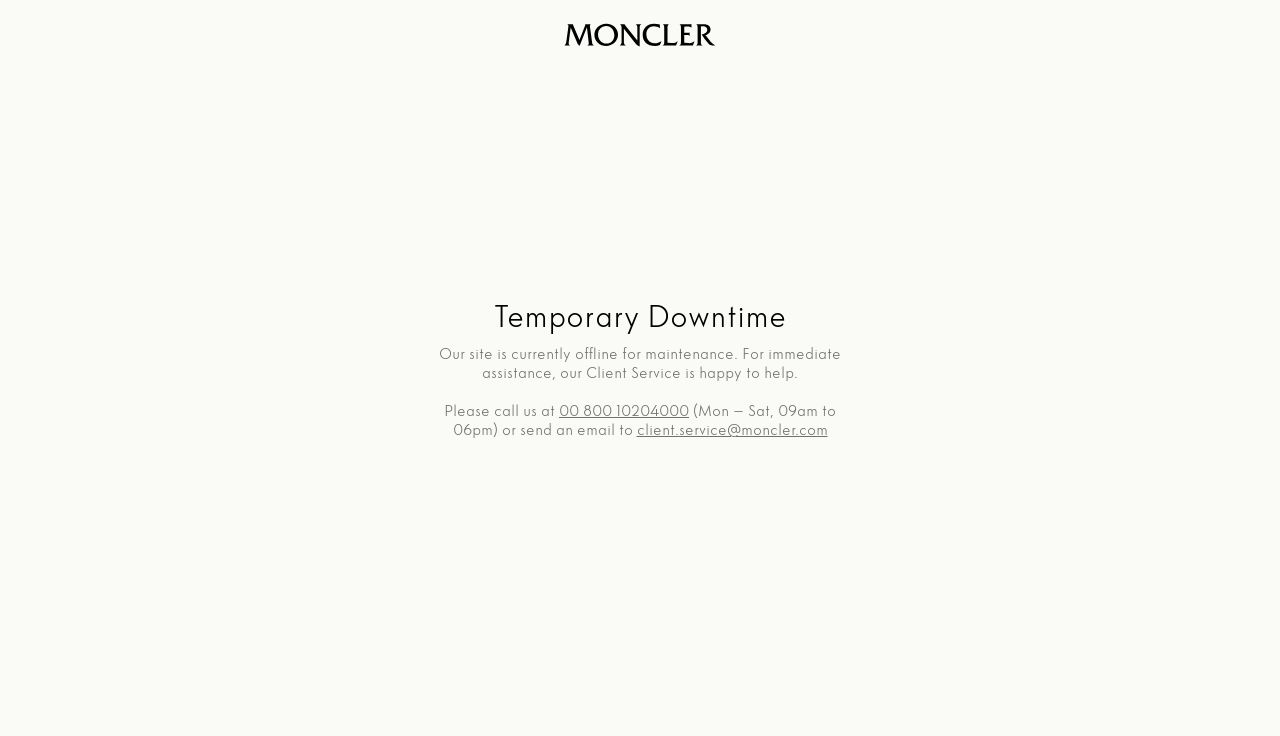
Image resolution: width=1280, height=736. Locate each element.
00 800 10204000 (624, 410)
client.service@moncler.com (732, 429)
